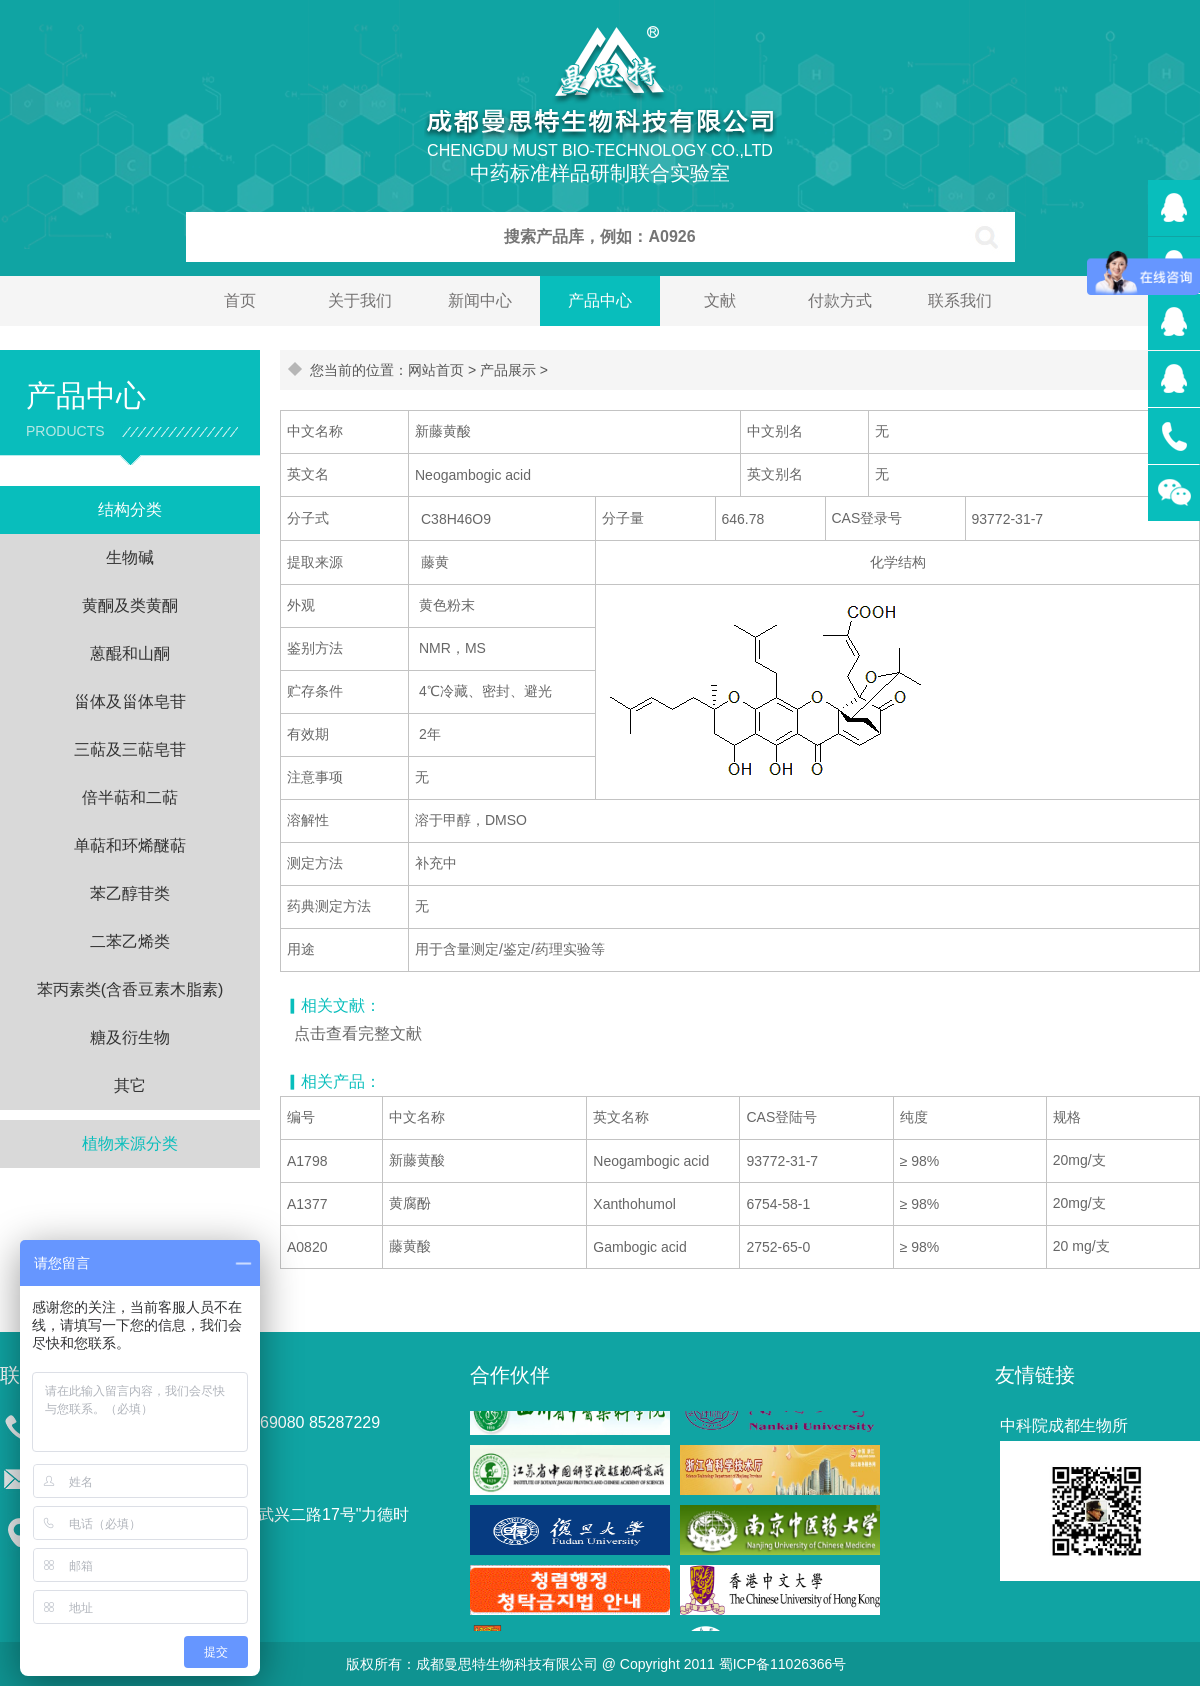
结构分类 (130, 509)
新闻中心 (480, 300)
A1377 (307, 1204)
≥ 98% (920, 1161)
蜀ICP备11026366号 (783, 1664)
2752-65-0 (778, 1247)
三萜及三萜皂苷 (130, 749)
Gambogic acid (639, 1247)
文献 (720, 300)
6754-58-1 (778, 1204)
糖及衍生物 (130, 1037)
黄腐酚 (410, 1203)
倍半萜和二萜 (130, 797)
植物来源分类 (130, 1143)
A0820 (307, 1247)
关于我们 (360, 300)
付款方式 (840, 300)
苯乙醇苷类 (130, 893)
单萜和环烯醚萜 (130, 845)
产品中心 (600, 300)
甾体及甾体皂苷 (130, 701)
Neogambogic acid (651, 1161)
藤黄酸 (410, 1246)
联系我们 (960, 300)
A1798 (307, 1161)
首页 (240, 300)
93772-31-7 (782, 1161)
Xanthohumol (634, 1204)
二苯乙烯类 (130, 941)
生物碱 (130, 557)
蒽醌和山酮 (130, 653)
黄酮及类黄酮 (130, 605)
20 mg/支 (1081, 1246)
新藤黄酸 (417, 1160)
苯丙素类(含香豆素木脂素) (130, 989)
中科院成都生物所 (1064, 1425)
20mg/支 (1079, 1160)
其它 (130, 1085)
